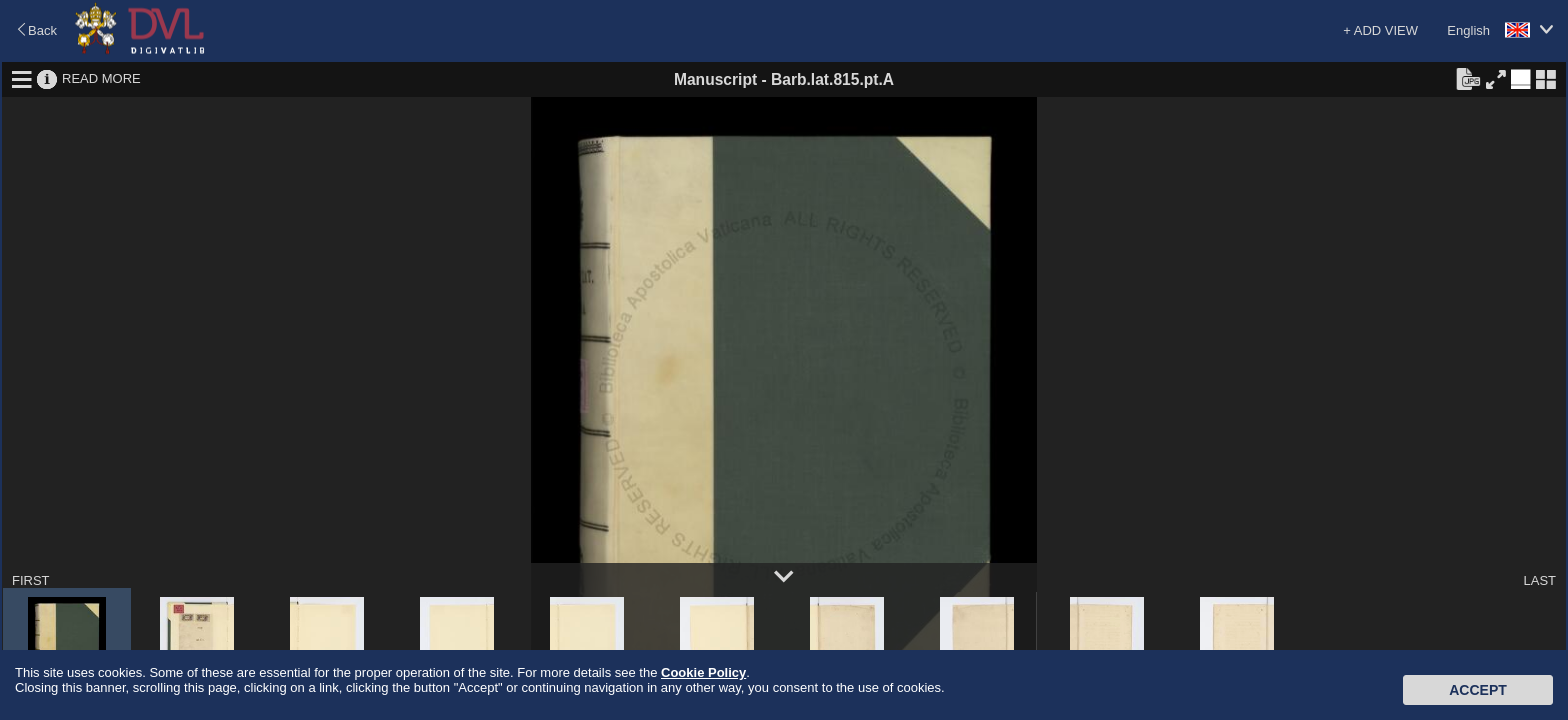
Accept (1478, 690)
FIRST (31, 580)
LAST (1539, 580)
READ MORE (101, 78)
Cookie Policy (703, 672)
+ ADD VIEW (1380, 30)
